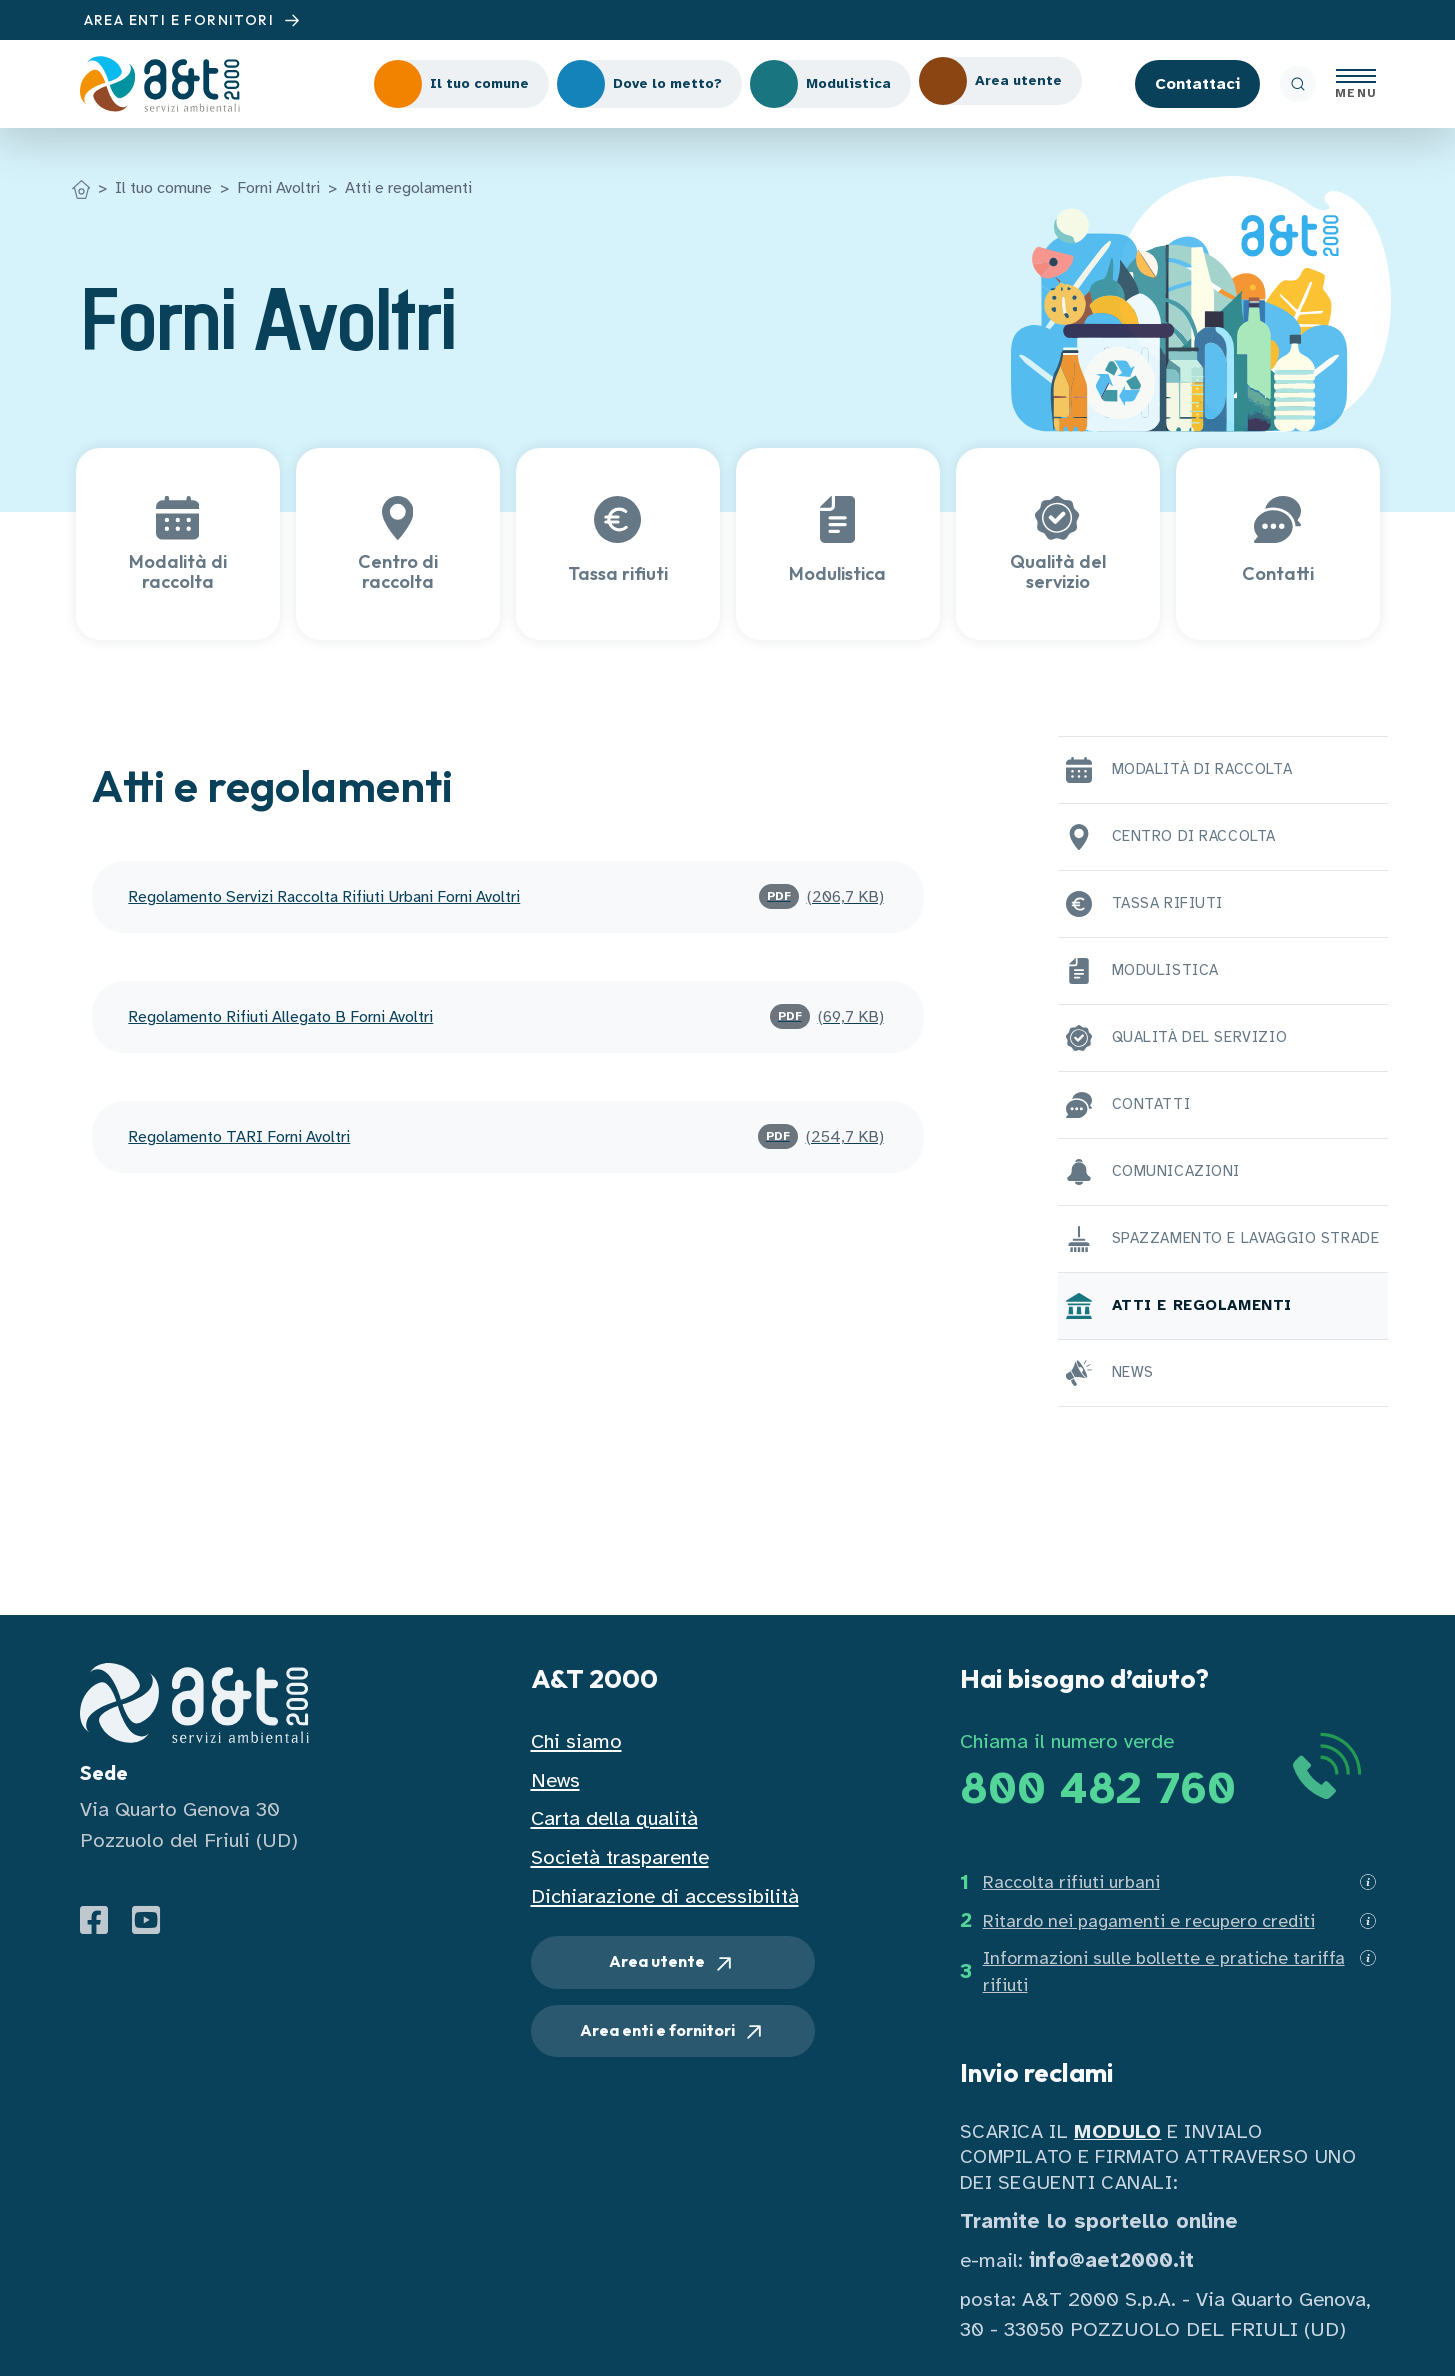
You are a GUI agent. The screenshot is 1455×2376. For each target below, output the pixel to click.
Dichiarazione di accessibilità (665, 1896)
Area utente (672, 1963)
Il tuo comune (163, 188)
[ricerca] (1298, 84)
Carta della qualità (614, 1818)
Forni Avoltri (278, 188)
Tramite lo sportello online (1099, 2221)
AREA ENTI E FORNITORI (195, 20)
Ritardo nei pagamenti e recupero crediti (1149, 1921)
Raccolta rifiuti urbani (1071, 1882)
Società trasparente (620, 1857)
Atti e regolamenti (408, 188)
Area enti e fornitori (673, 2032)
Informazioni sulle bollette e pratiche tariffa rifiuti (1164, 1971)
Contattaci (1197, 84)
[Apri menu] (1356, 84)
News (555, 1780)
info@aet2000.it (1111, 2260)
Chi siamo (576, 1741)
